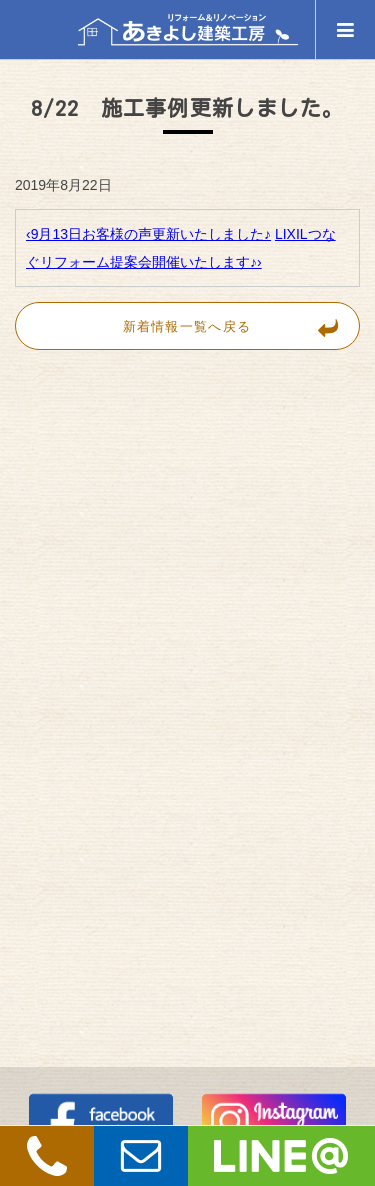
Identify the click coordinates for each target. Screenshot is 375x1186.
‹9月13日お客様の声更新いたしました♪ (148, 234)
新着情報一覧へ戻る (241, 326)
